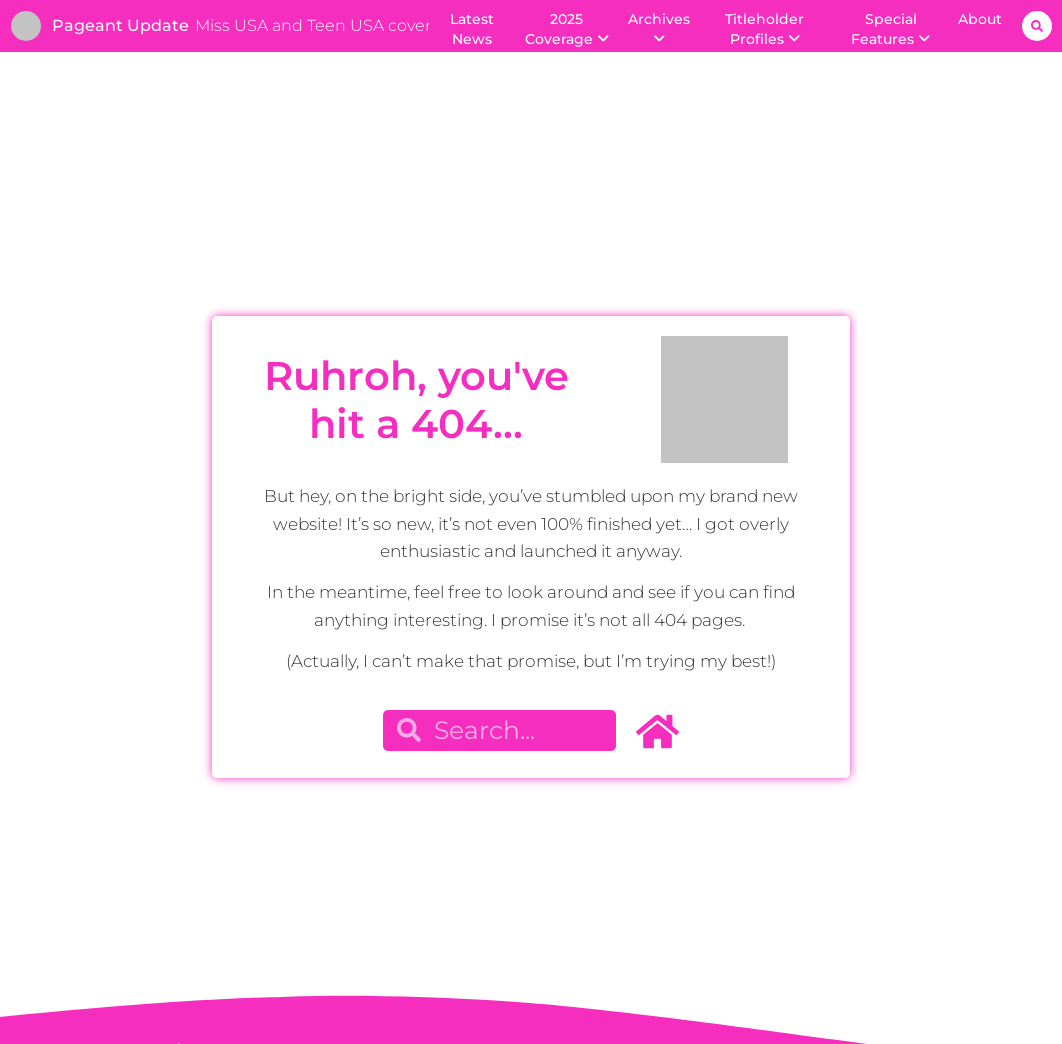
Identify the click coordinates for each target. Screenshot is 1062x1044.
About (980, 19)
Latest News (472, 29)
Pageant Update (120, 25)
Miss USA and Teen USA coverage (327, 25)
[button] (1037, 26)
